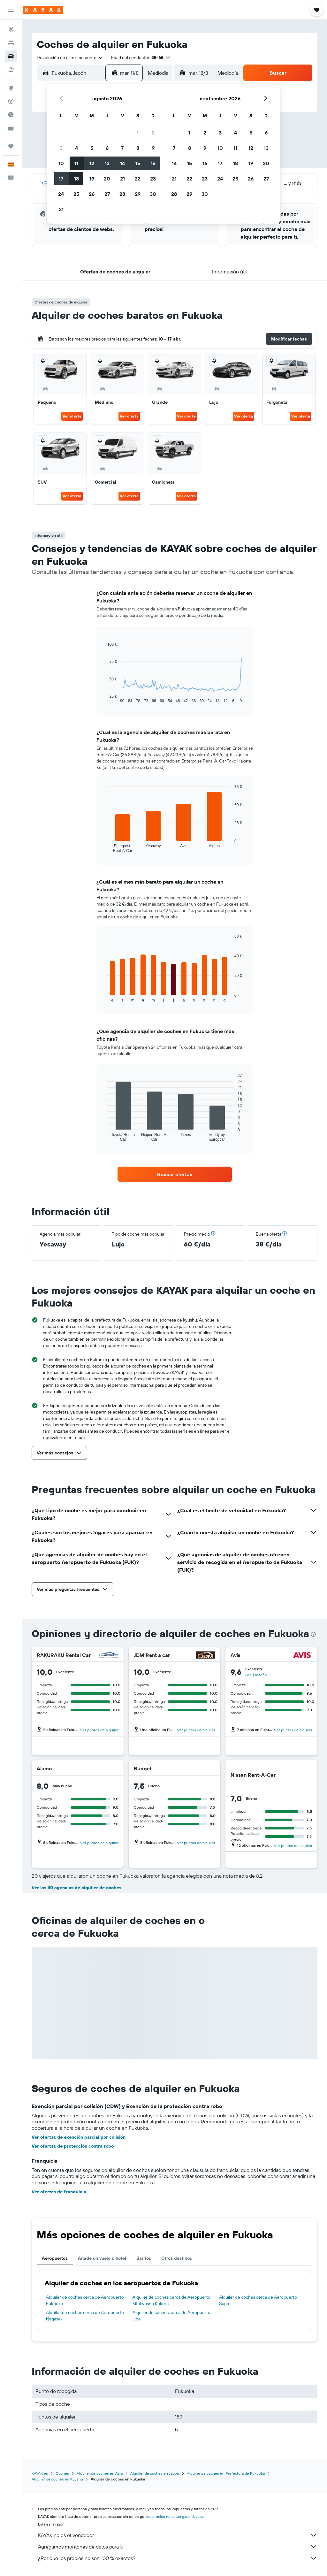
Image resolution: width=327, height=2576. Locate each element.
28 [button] (122, 194)
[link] (175, 1174)
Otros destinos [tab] (176, 2258)
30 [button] (153, 194)
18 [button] (76, 178)
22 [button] (138, 178)
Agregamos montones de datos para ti (177, 2546)
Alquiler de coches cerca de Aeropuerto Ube (171, 2316)
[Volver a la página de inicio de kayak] (43, 10)
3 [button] (61, 148)
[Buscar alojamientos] (11, 42)
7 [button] (122, 148)
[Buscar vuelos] (11, 29)
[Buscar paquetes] (11, 69)
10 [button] (61, 163)
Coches (62, 2473)
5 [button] (91, 148)
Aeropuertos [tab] (55, 2258)
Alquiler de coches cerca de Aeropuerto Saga (258, 2300)
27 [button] (107, 194)
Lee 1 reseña (256, 1674)
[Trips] (11, 146)
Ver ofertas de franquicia (59, 2192)
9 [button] (153, 148)
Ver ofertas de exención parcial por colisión (78, 2137)
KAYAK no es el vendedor (177, 2535)
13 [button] (107, 163)
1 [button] (138, 132)
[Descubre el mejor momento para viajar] (11, 114)
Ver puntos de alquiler (99, 1730)
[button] (11, 10)
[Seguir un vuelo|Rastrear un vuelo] (11, 101)
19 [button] (91, 178)
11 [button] (76, 163)
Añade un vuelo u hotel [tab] (102, 2258)
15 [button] (137, 163)
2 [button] (153, 132)
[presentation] (313, 1634)
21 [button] (122, 178)
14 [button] (122, 163)
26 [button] (92, 194)
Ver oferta (72, 416)
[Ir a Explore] (11, 87)
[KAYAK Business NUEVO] (11, 128)
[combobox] (70, 57)
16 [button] (153, 163)
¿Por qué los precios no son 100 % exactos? (177, 2558)
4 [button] (76, 148)
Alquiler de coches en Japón (154, 2473)
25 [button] (76, 194)
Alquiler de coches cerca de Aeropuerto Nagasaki (85, 2316)
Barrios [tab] (143, 2258)
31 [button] (61, 209)
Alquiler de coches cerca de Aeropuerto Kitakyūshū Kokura (171, 2300)
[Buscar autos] (11, 56)
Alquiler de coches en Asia (100, 2473)
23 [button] (153, 178)
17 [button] (61, 178)
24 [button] (61, 194)
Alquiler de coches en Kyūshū (57, 2479)
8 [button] (137, 148)
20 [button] (107, 178)
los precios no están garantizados (175, 2516)
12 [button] (91, 163)
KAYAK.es (40, 2473)
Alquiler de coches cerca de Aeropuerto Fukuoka (85, 2300)
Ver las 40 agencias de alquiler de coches (76, 1887)
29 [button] (138, 194)
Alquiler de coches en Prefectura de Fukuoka (226, 2473)
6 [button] (107, 148)
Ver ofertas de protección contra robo (73, 2146)
